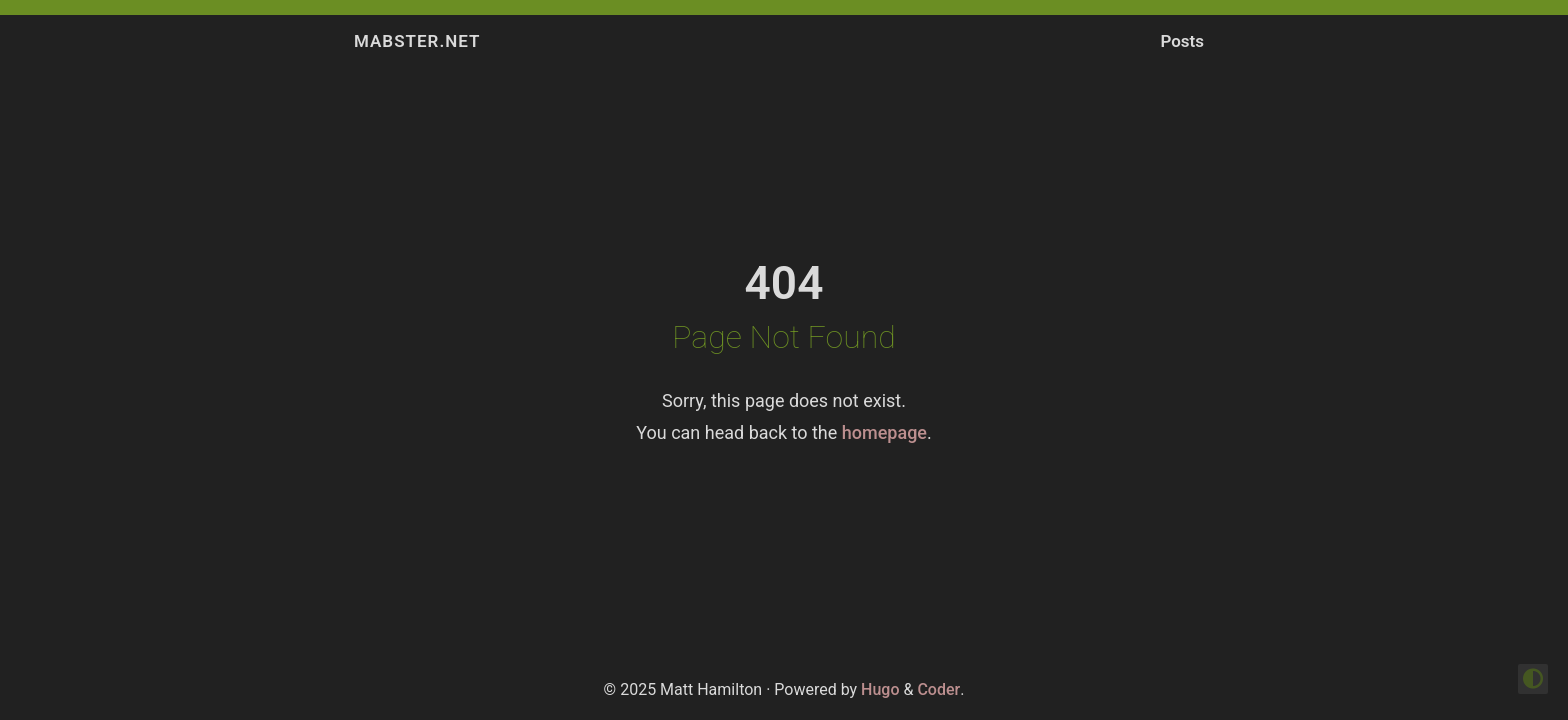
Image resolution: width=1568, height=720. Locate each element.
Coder (938, 689)
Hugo (880, 689)
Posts (1182, 41)
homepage (884, 432)
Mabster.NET (417, 41)
